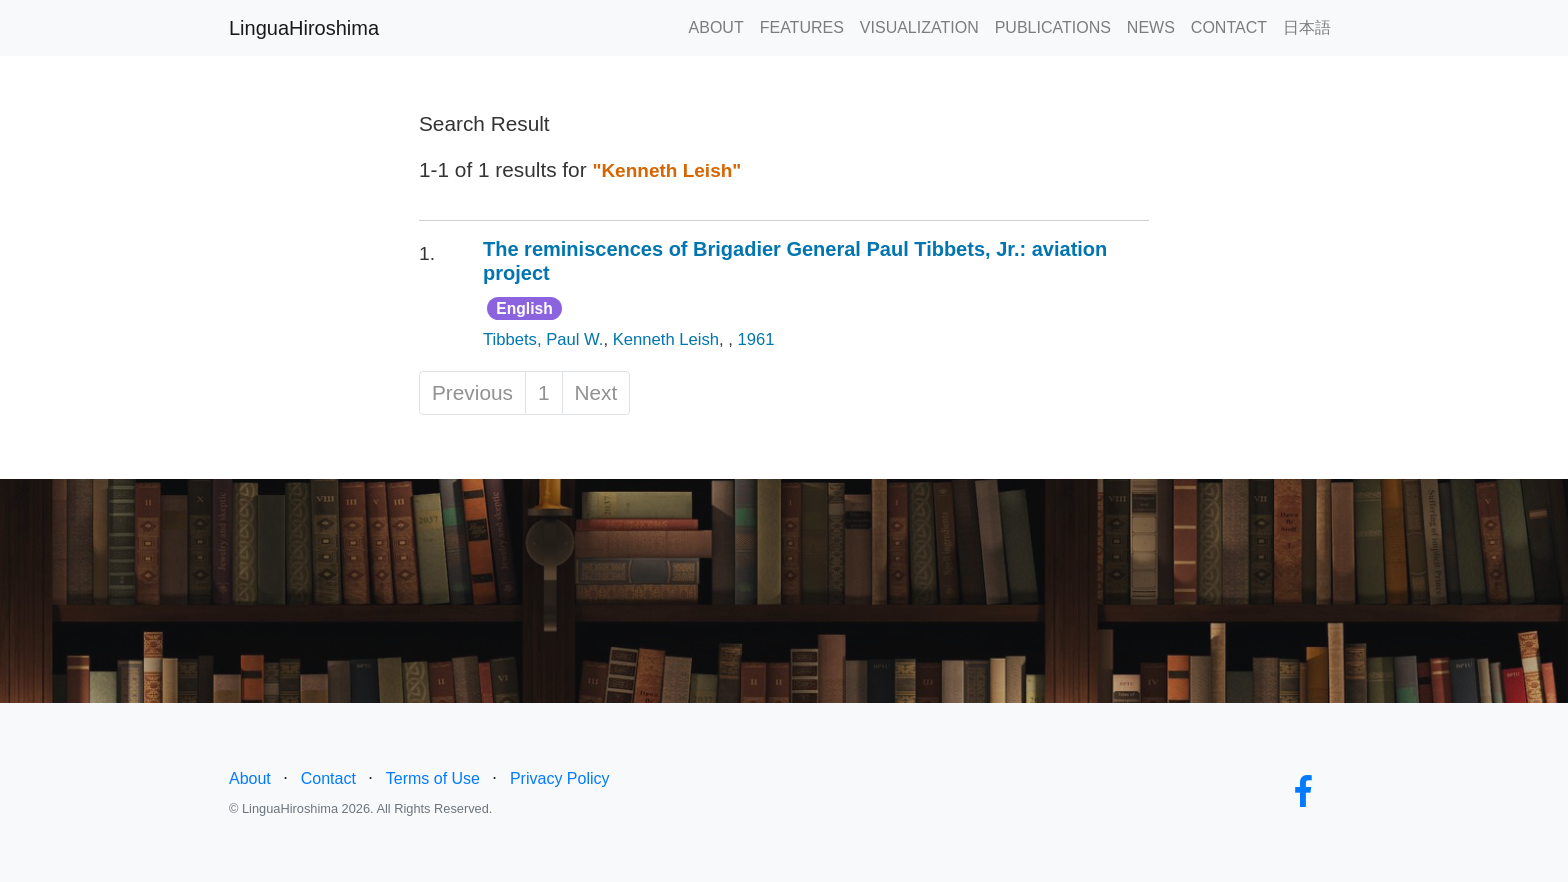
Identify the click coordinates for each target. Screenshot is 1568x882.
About (250, 778)
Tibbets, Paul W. (543, 339)
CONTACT (1229, 27)
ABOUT (716, 27)
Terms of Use (433, 778)
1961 (756, 339)
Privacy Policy (560, 778)
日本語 (1307, 27)
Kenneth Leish (666, 339)
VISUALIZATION (919, 27)
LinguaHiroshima (304, 28)
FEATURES (802, 27)
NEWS (1151, 27)
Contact (328, 778)
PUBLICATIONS (1053, 27)
